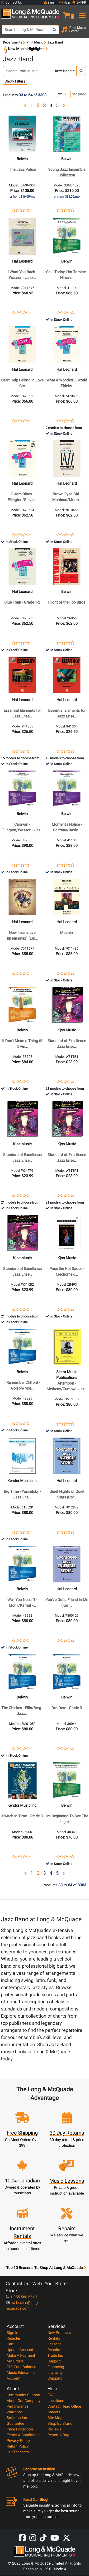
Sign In (12, 2333)
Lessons (54, 2344)
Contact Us (11, 2)
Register (13, 2338)
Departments (12, 42)
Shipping (54, 2378)
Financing (55, 2367)
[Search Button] (54, 29)
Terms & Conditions (23, 2435)
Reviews (54, 2429)
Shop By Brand (59, 2423)
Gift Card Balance (21, 2367)
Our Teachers (18, 2452)
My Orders (15, 2361)
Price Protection (20, 2429)
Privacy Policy (18, 2441)
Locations (55, 2401)
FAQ (50, 2395)
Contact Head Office (64, 2406)
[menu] (81, 13)
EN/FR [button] (79, 2)
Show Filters (15, 81)
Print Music (34, 42)
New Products (59, 2333)
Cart (10, 2344)
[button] (66, 13)
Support (54, 2361)
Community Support (23, 2395)
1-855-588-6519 (21, 2297)
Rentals (53, 2338)
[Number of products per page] (63, 94)
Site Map (54, 2418)
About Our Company (24, 2401)
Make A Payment (21, 2355)
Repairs (53, 2350)
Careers (53, 2412)
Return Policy (18, 2446)
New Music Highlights (25, 49)
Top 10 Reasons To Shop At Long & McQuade (46, 2268)
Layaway (55, 2373)
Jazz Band (63, 71)
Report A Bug (58, 2435)
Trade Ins (55, 2355)
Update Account (20, 2350)
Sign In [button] (50, 2)
